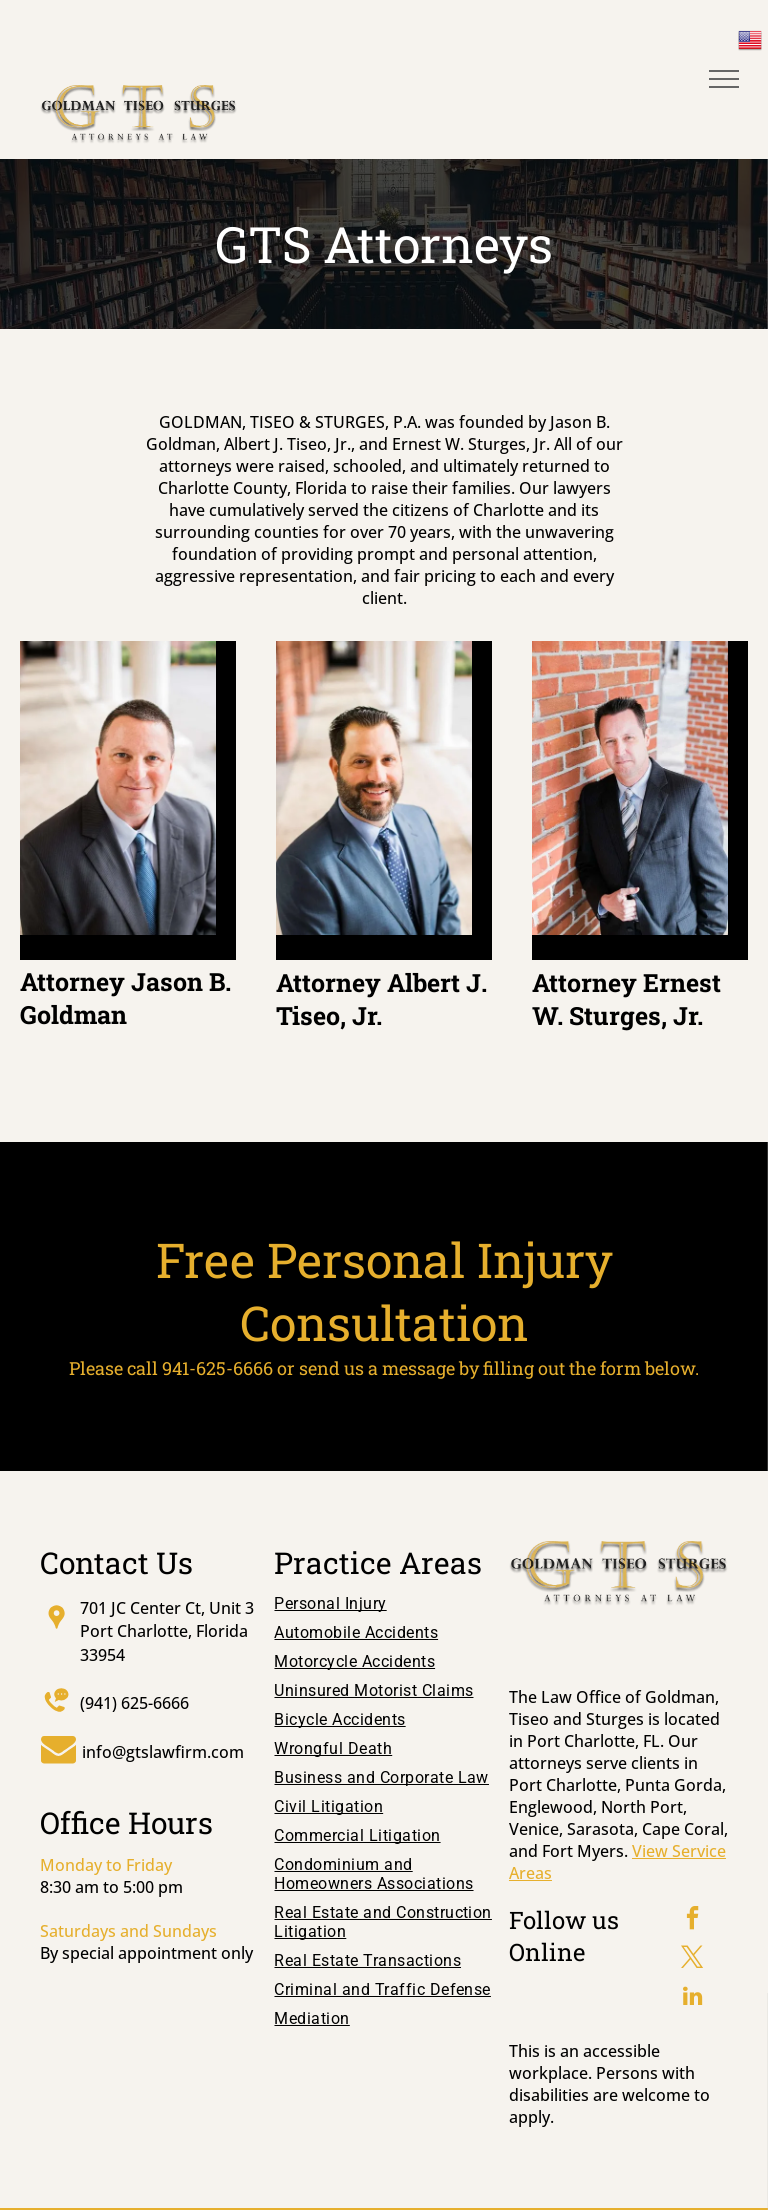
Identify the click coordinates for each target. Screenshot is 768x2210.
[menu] (724, 79)
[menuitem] (383, 1608)
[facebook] (693, 1920)
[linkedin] (693, 1998)
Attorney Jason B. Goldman (125, 998)
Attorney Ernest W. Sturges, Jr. (626, 999)
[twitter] (693, 1959)
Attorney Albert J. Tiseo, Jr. (381, 999)
